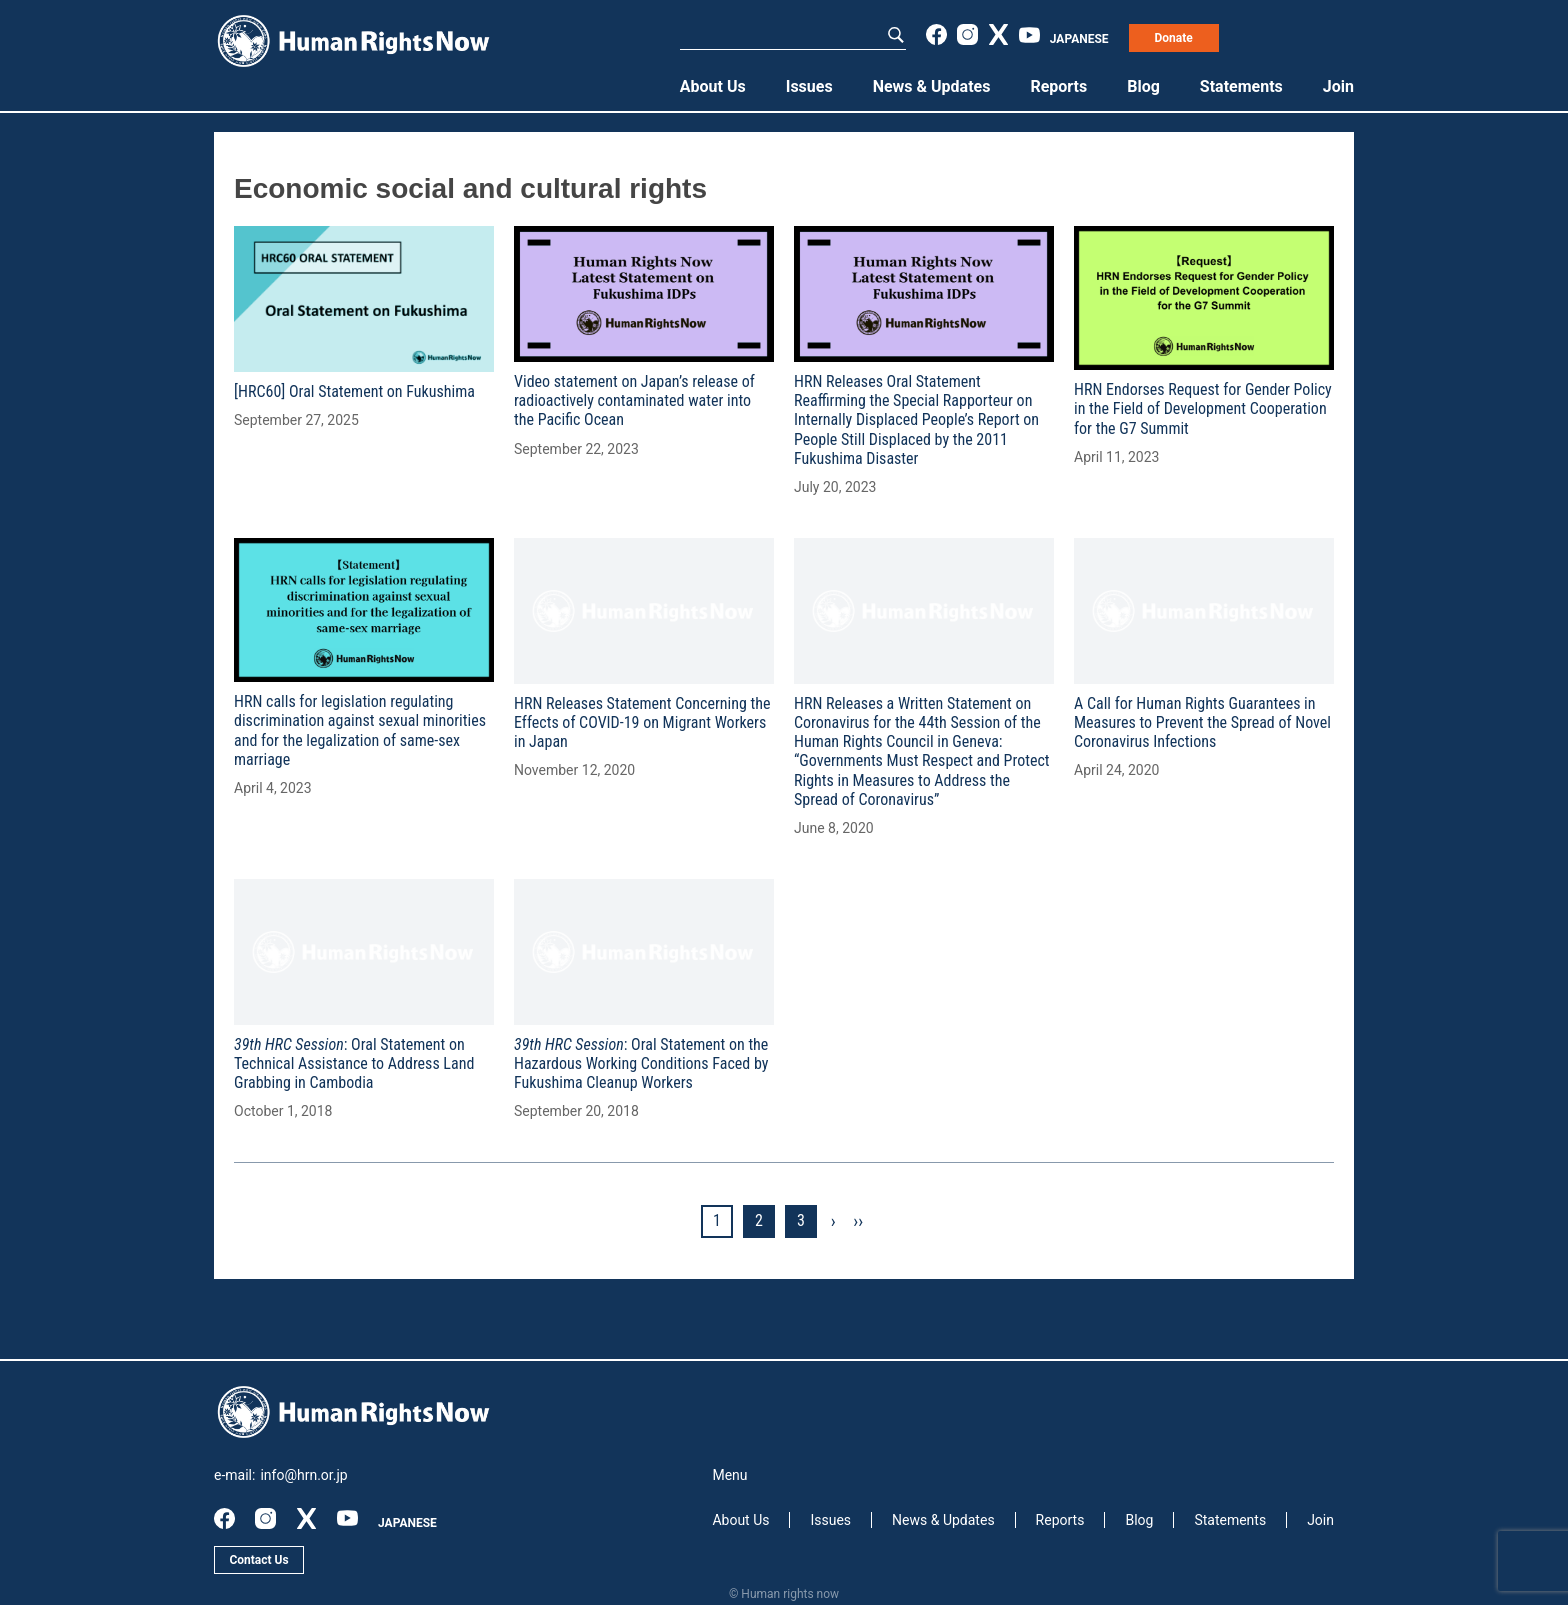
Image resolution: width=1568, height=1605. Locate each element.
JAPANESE (1079, 39)
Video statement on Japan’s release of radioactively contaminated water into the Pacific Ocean (634, 400)
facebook (936, 34)
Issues (809, 86)
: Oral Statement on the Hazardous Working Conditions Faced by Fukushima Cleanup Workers (641, 1063)
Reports (1058, 86)
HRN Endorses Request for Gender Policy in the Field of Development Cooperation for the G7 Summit (1203, 408)
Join (1338, 86)
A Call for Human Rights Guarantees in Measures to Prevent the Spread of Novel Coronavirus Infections (1202, 722)
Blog (1143, 86)
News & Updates (932, 86)
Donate (1173, 38)
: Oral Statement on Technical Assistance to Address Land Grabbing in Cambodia (354, 1063)
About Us (713, 86)
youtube (1029, 34)
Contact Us (258, 1560)
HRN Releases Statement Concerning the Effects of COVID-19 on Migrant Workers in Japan (642, 722)
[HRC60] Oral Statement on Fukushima (354, 391)
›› (858, 1220)
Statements (1241, 86)
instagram (967, 34)
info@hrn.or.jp (303, 1475)
